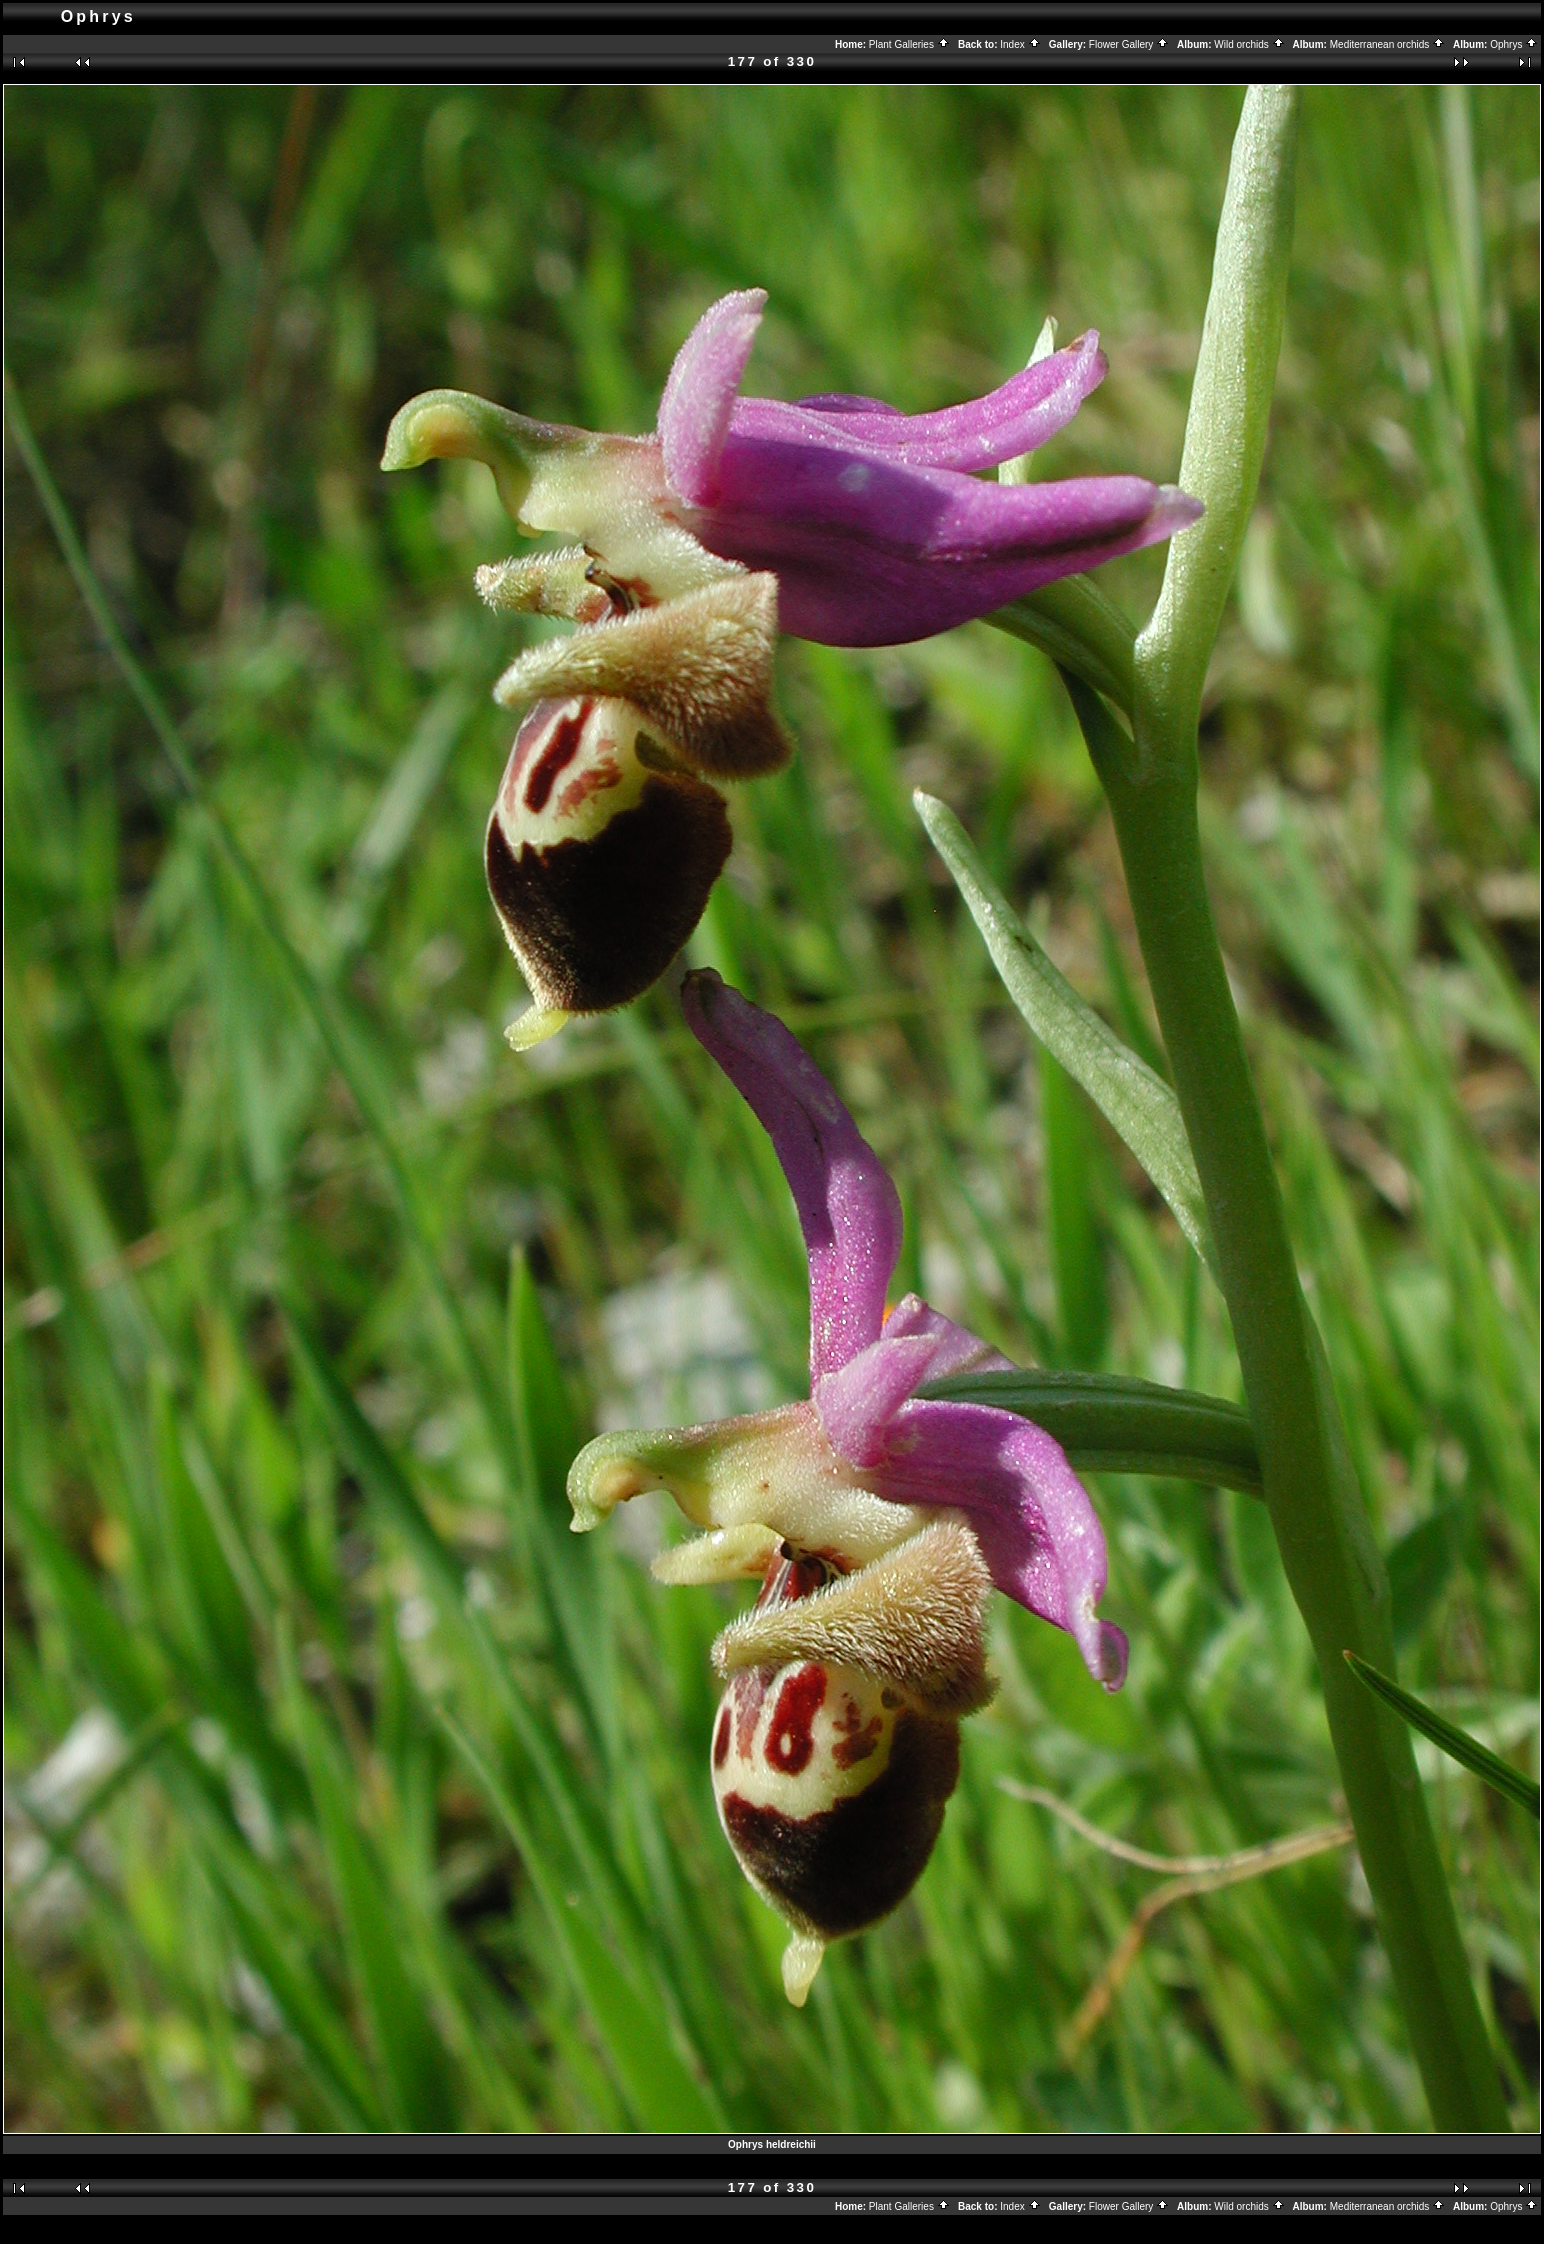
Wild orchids (1249, 44)
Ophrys (1514, 44)
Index (1020, 44)
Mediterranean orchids (1387, 44)
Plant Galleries (909, 44)
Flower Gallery (1129, 44)
